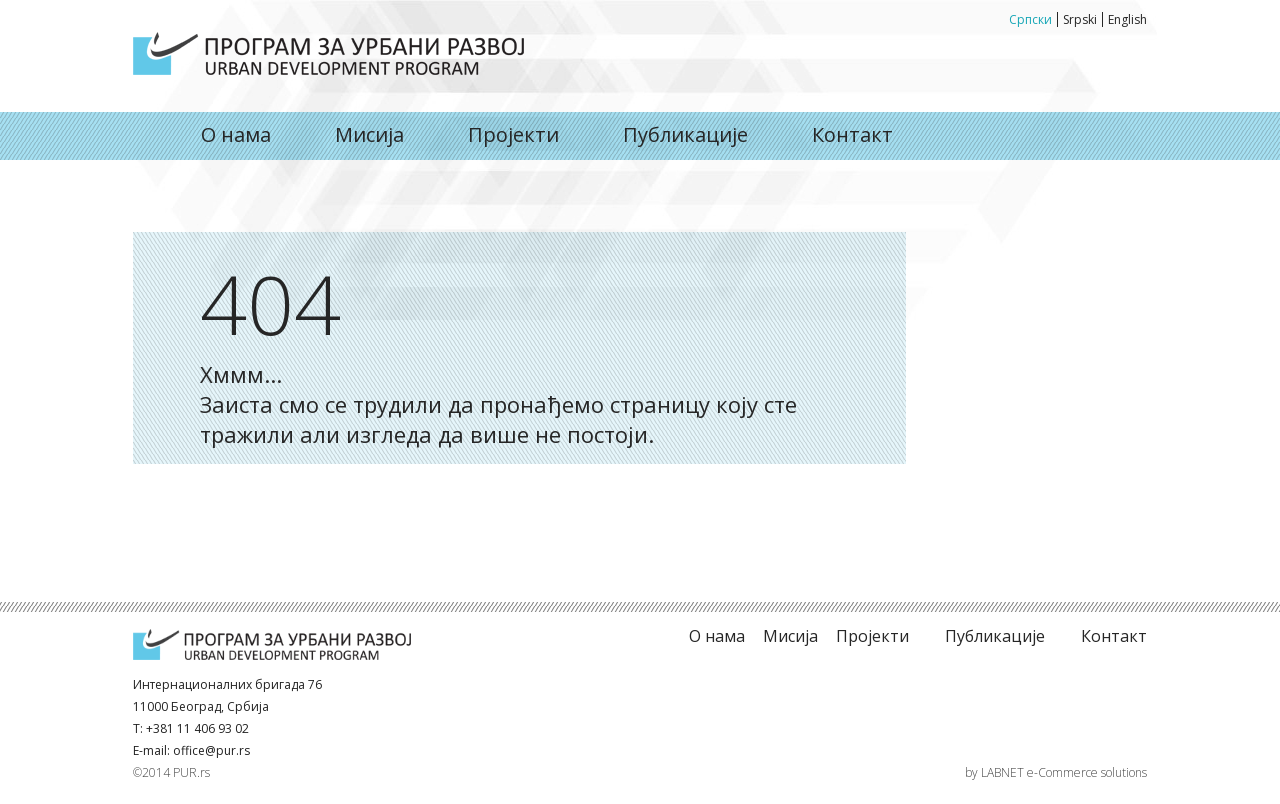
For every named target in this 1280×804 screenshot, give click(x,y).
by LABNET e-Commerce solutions (1056, 772)
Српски (1030, 19)
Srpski (1080, 19)
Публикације (685, 134)
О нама (328, 53)
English (1127, 19)
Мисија (369, 134)
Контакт (852, 134)
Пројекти (513, 134)
